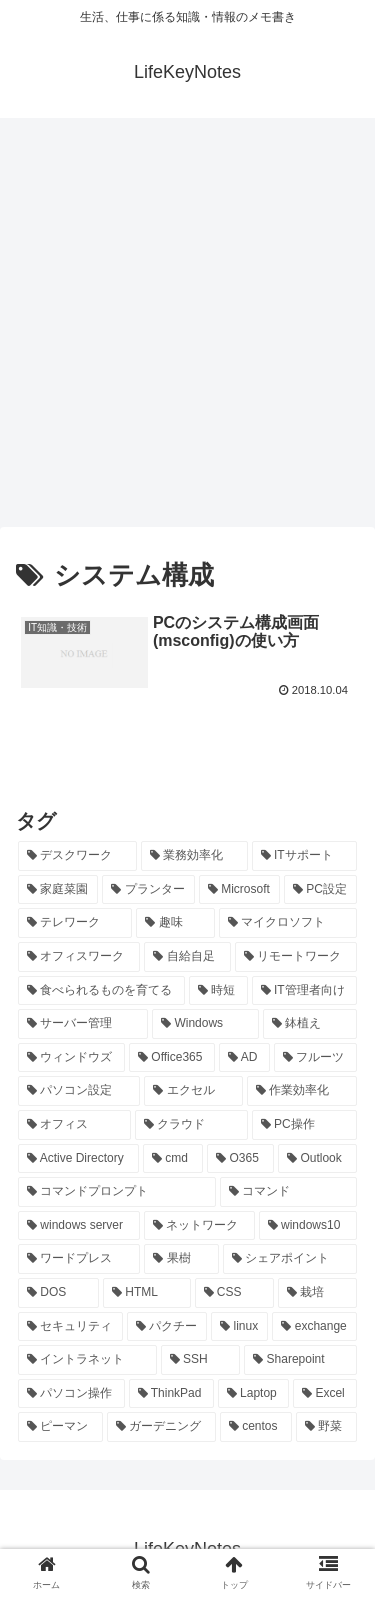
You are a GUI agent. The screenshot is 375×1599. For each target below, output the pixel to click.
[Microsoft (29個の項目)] (239, 890)
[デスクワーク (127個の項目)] (77, 856)
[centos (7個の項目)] (256, 1427)
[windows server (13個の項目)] (79, 1226)
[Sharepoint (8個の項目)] (300, 1360)
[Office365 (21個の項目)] (172, 1058)
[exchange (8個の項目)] (314, 1327)
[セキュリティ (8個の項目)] (70, 1327)
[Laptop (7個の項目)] (253, 1394)
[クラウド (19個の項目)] (191, 1125)
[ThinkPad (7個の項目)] (171, 1394)
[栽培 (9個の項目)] (317, 1293)
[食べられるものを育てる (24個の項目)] (101, 991)
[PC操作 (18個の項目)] (304, 1125)
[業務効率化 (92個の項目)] (194, 856)
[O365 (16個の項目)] (240, 1159)
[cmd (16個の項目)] (173, 1159)
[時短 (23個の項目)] (218, 991)
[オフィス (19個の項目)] (74, 1125)
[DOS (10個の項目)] (58, 1293)
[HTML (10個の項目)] (147, 1293)
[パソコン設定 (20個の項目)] (79, 1091)
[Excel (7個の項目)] (325, 1394)
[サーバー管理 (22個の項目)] (83, 1024)
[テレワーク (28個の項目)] (75, 923)
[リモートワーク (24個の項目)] (296, 957)
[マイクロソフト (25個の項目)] (288, 923)
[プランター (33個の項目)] (148, 890)
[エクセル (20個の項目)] (193, 1091)
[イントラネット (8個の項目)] (87, 1360)
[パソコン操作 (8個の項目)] (71, 1394)
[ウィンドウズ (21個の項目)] (71, 1058)
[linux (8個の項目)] (239, 1327)
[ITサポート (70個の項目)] (304, 856)
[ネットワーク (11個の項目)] (199, 1226)
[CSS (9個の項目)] (235, 1293)
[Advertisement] (187, 329)
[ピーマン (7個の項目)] (60, 1427)
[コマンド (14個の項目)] (289, 1192)
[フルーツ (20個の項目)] (315, 1058)
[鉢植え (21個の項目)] (310, 1024)
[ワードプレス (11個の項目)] (79, 1259)
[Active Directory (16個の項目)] (78, 1159)
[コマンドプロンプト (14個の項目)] (117, 1192)
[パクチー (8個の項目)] (167, 1327)
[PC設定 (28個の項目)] (320, 890)
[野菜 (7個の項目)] (326, 1427)
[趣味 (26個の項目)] (175, 923)
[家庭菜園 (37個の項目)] (58, 890)
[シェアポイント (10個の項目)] (290, 1259)
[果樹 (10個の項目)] (181, 1259)
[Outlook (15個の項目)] (317, 1159)
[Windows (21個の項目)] (205, 1024)
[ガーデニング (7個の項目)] (161, 1427)
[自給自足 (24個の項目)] (187, 957)
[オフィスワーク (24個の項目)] (79, 957)
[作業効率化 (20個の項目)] (302, 1091)
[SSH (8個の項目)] (200, 1360)
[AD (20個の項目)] (244, 1058)
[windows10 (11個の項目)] (308, 1226)
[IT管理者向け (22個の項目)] (304, 991)
